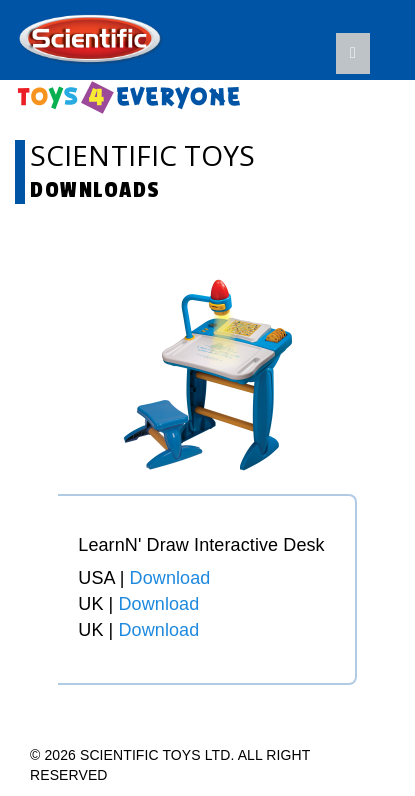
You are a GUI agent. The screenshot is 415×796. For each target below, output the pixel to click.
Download (170, 578)
